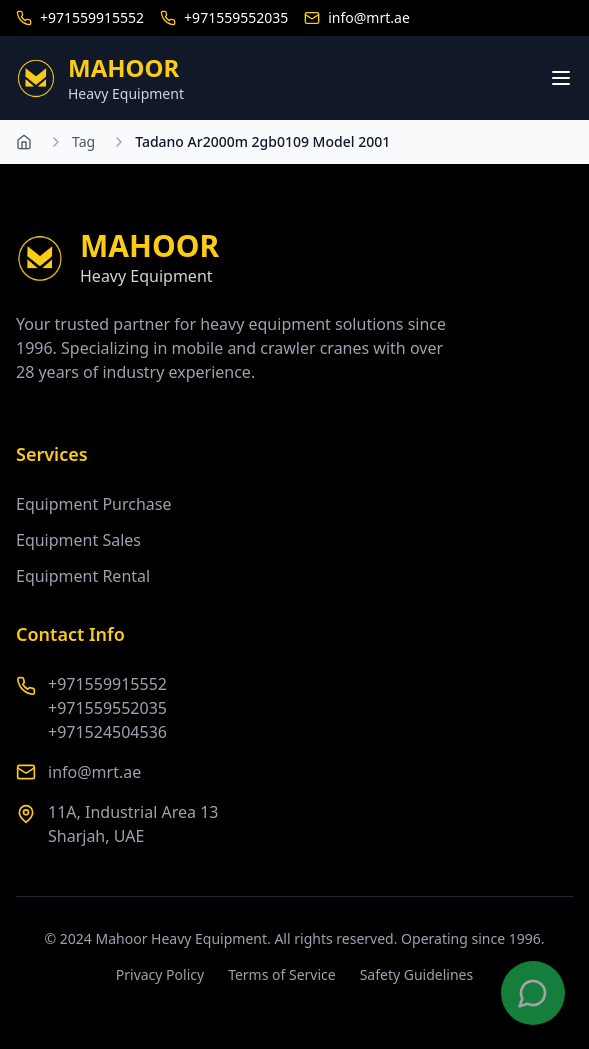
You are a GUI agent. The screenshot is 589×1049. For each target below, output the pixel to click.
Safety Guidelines (417, 974)
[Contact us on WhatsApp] (533, 993)
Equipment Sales (78, 540)
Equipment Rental (83, 576)
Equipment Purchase (94, 504)
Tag (83, 141)
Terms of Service (282, 974)
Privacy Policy (160, 974)
